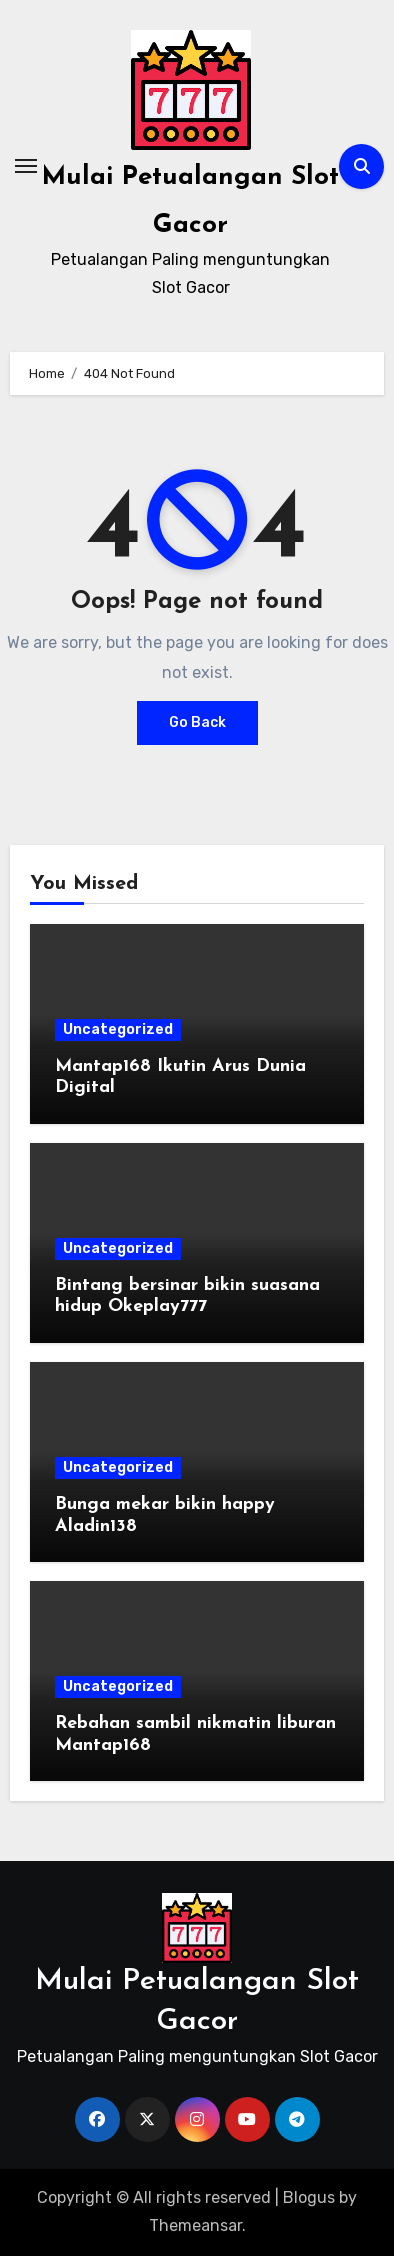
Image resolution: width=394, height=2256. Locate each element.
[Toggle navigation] (26, 166)
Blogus (309, 2197)
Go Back (197, 722)
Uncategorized (118, 1029)
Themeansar (195, 2225)
